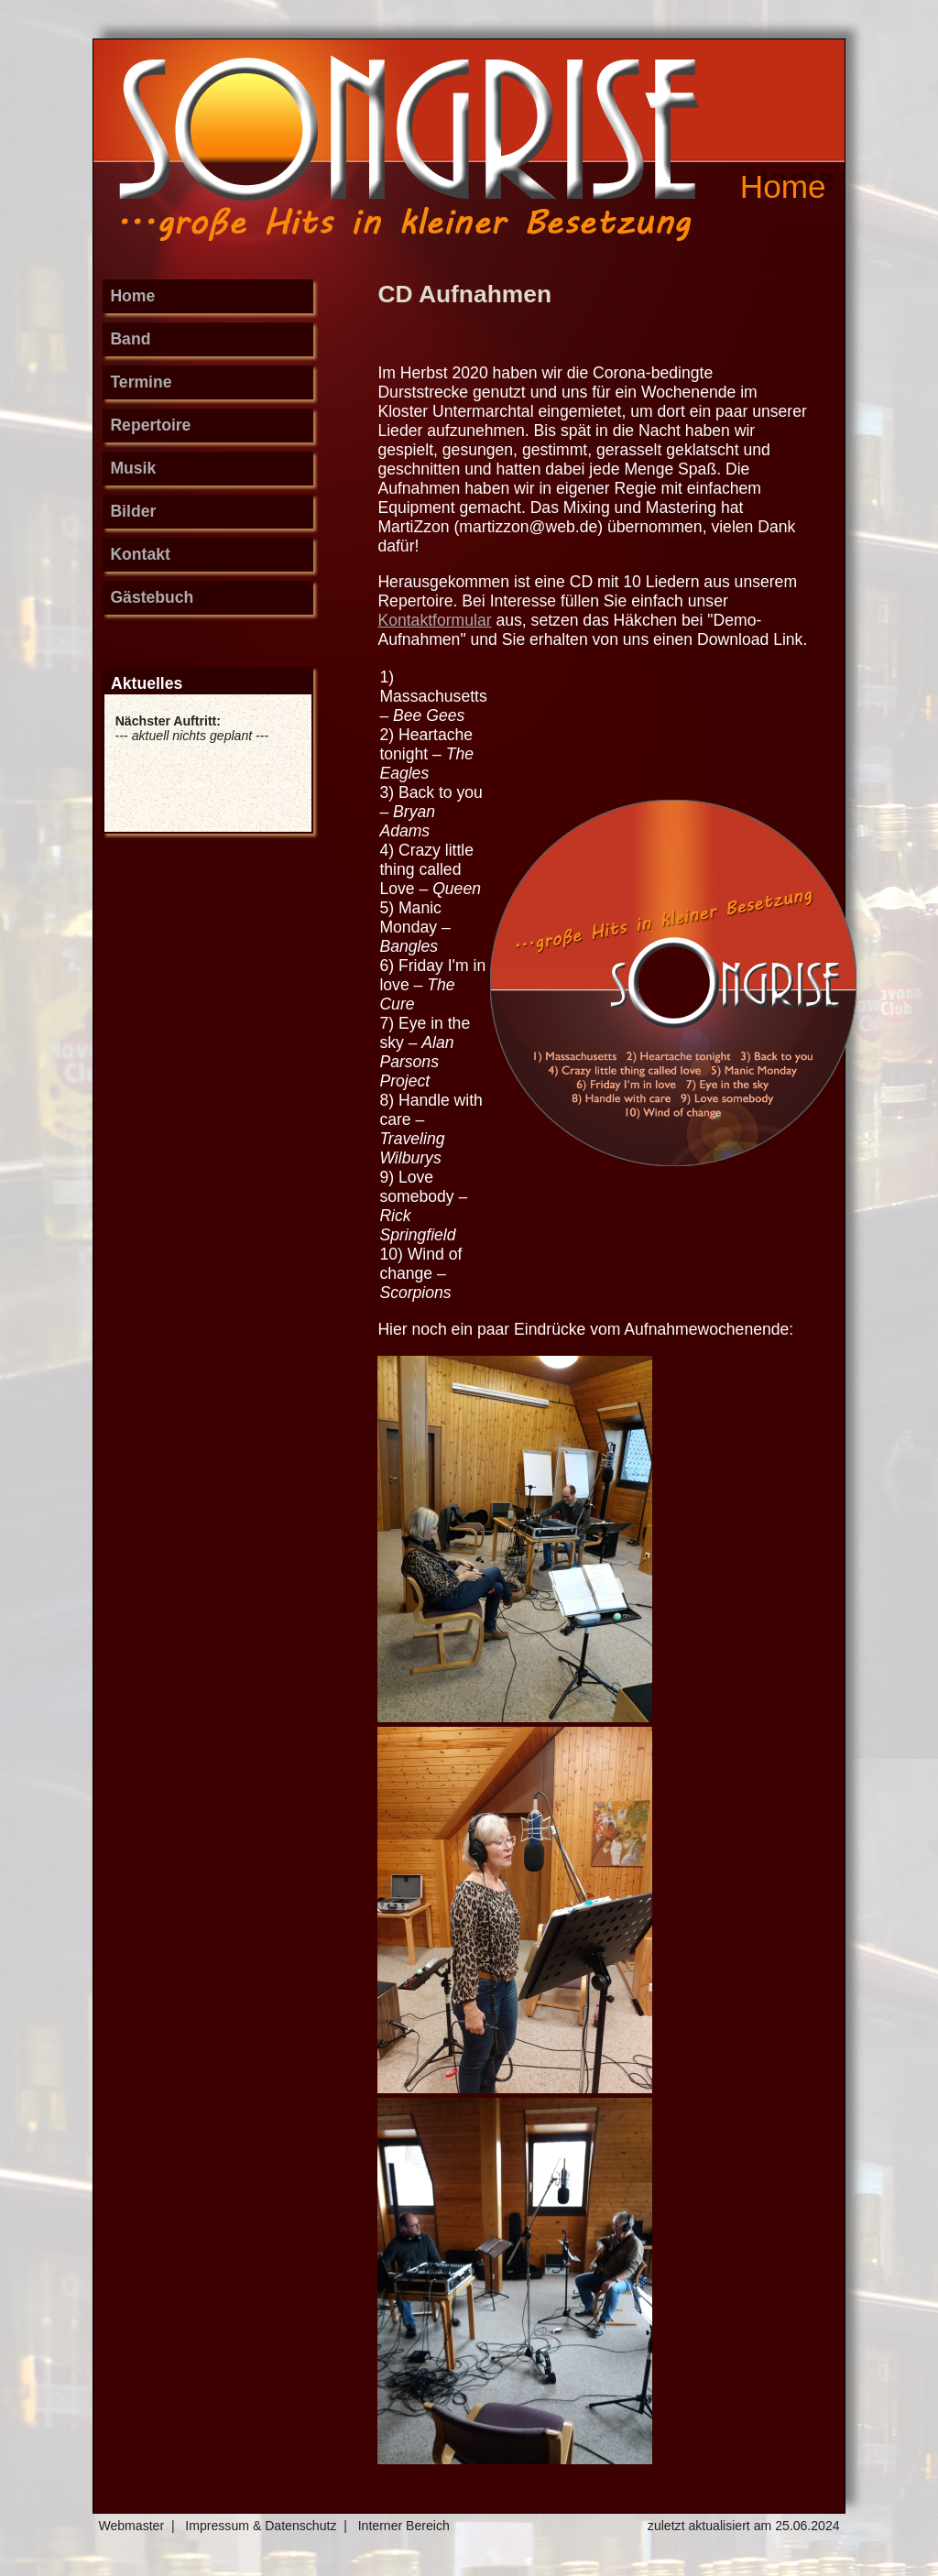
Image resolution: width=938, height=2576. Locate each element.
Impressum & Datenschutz (260, 2525)
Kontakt (140, 554)
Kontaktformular (434, 620)
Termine (140, 382)
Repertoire (150, 425)
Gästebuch (151, 597)
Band (130, 339)
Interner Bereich (404, 2525)
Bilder (133, 511)
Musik (133, 468)
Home (132, 296)
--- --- (191, 728)
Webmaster (131, 2525)
